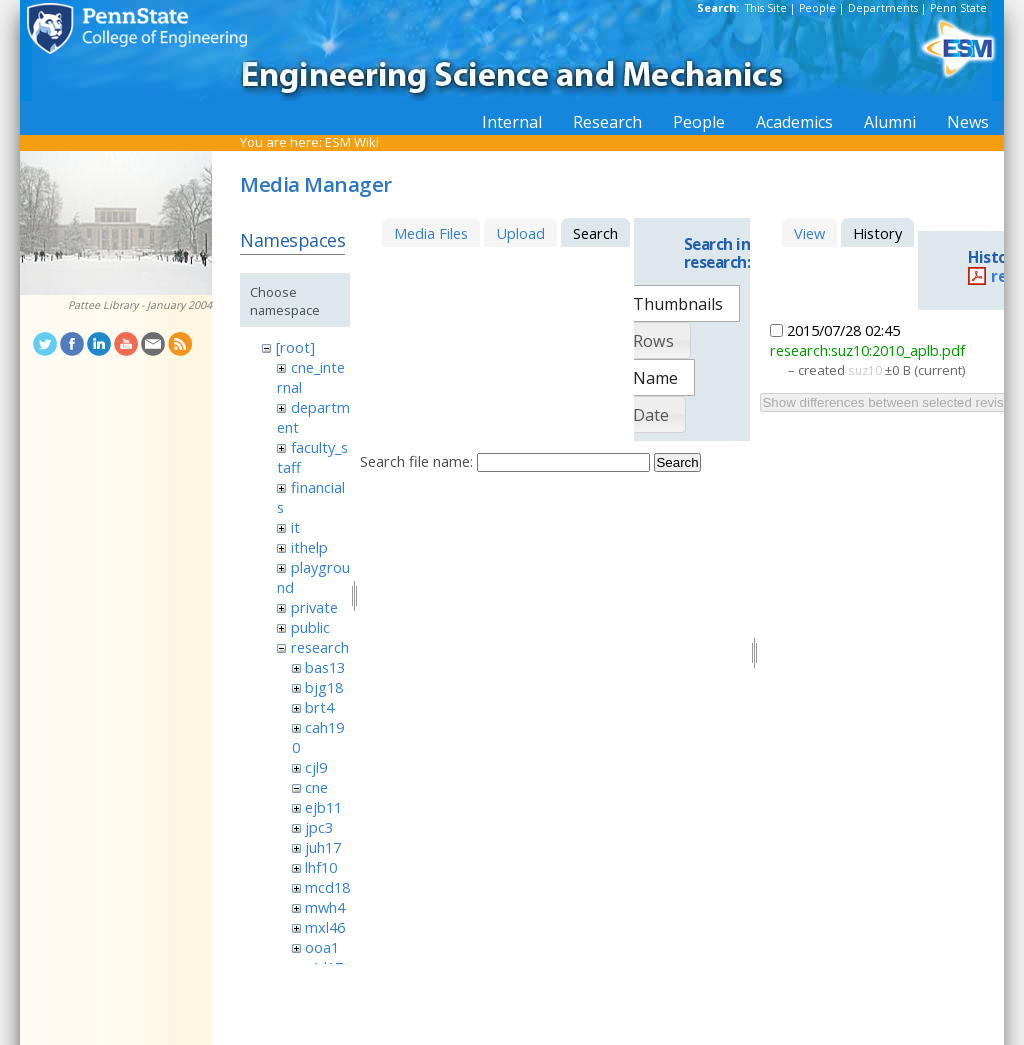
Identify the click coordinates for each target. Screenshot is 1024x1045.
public (310, 627)
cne (316, 787)
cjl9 (316, 767)
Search (677, 462)
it (295, 527)
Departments (883, 8)
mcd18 (327, 887)
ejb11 (323, 807)
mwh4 (325, 907)
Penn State (958, 8)
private (314, 607)
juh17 (323, 847)
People (817, 8)
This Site (766, 8)
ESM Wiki (352, 142)
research (320, 647)
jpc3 (319, 827)
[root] (295, 347)
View (809, 233)
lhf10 (321, 867)
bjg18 (324, 687)
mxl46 (325, 927)
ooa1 (322, 947)
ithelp (309, 547)
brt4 (319, 707)
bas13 (325, 667)
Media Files (431, 233)
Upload (520, 233)
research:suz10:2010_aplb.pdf (867, 350)
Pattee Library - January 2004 (140, 305)
